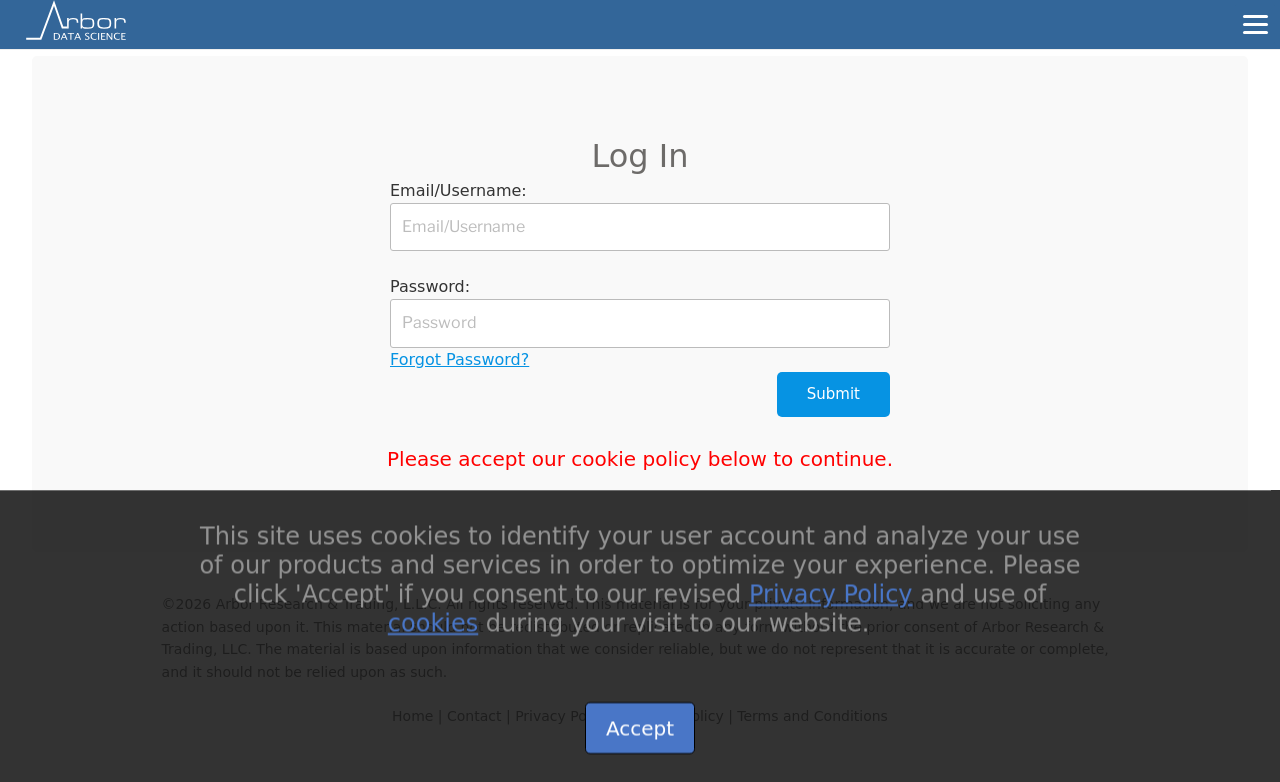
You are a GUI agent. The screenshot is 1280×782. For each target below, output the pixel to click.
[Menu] (1255, 24)
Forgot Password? (459, 359)
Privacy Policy (831, 608)
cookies (433, 636)
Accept (640, 742)
